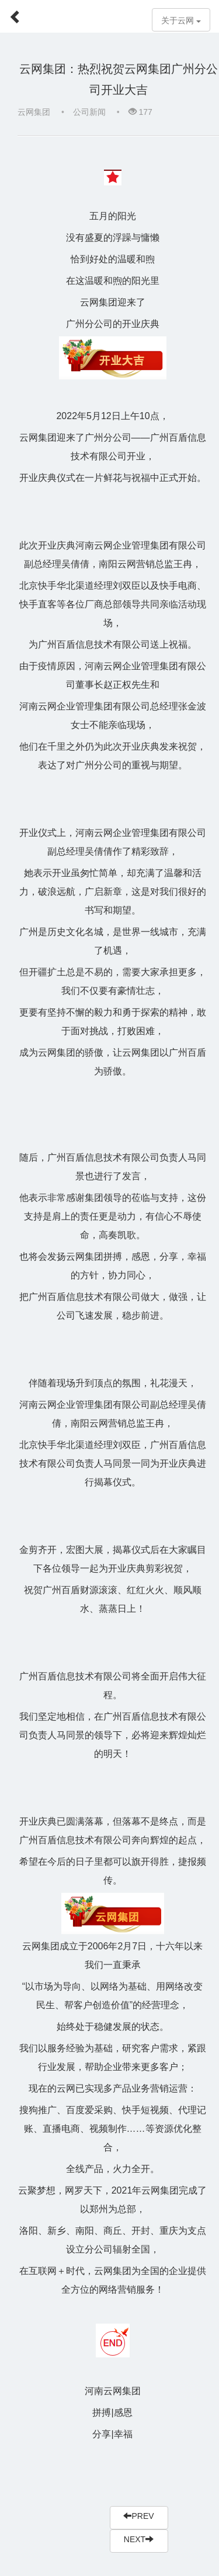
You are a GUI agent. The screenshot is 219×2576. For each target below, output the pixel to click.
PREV (138, 2516)
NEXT (139, 2539)
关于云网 (181, 20)
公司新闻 (89, 112)
